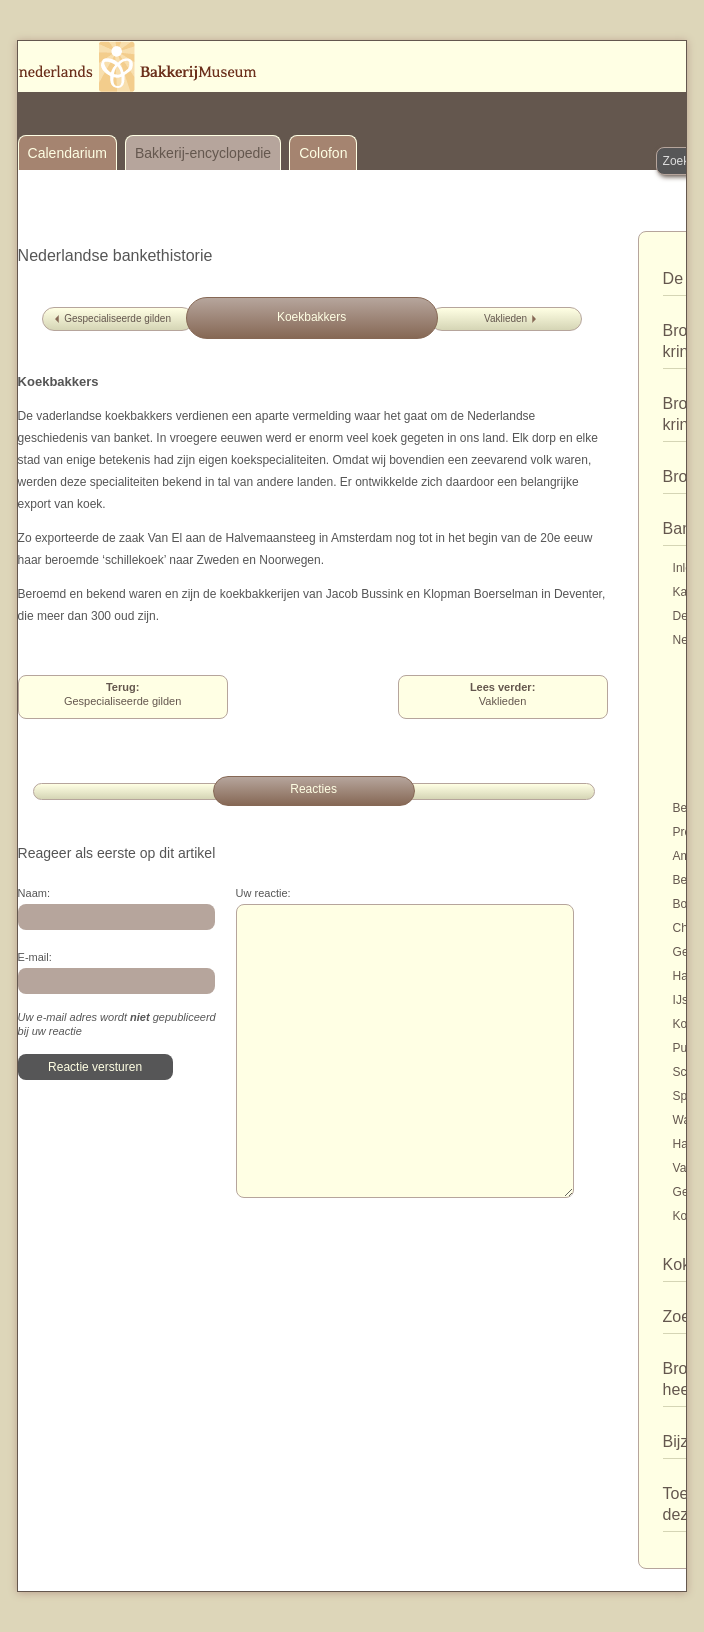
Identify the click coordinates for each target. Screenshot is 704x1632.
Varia (686, 1168)
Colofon (323, 153)
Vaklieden (505, 318)
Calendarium (67, 153)
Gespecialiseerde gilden (117, 318)
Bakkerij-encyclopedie (203, 153)
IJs (680, 1000)
